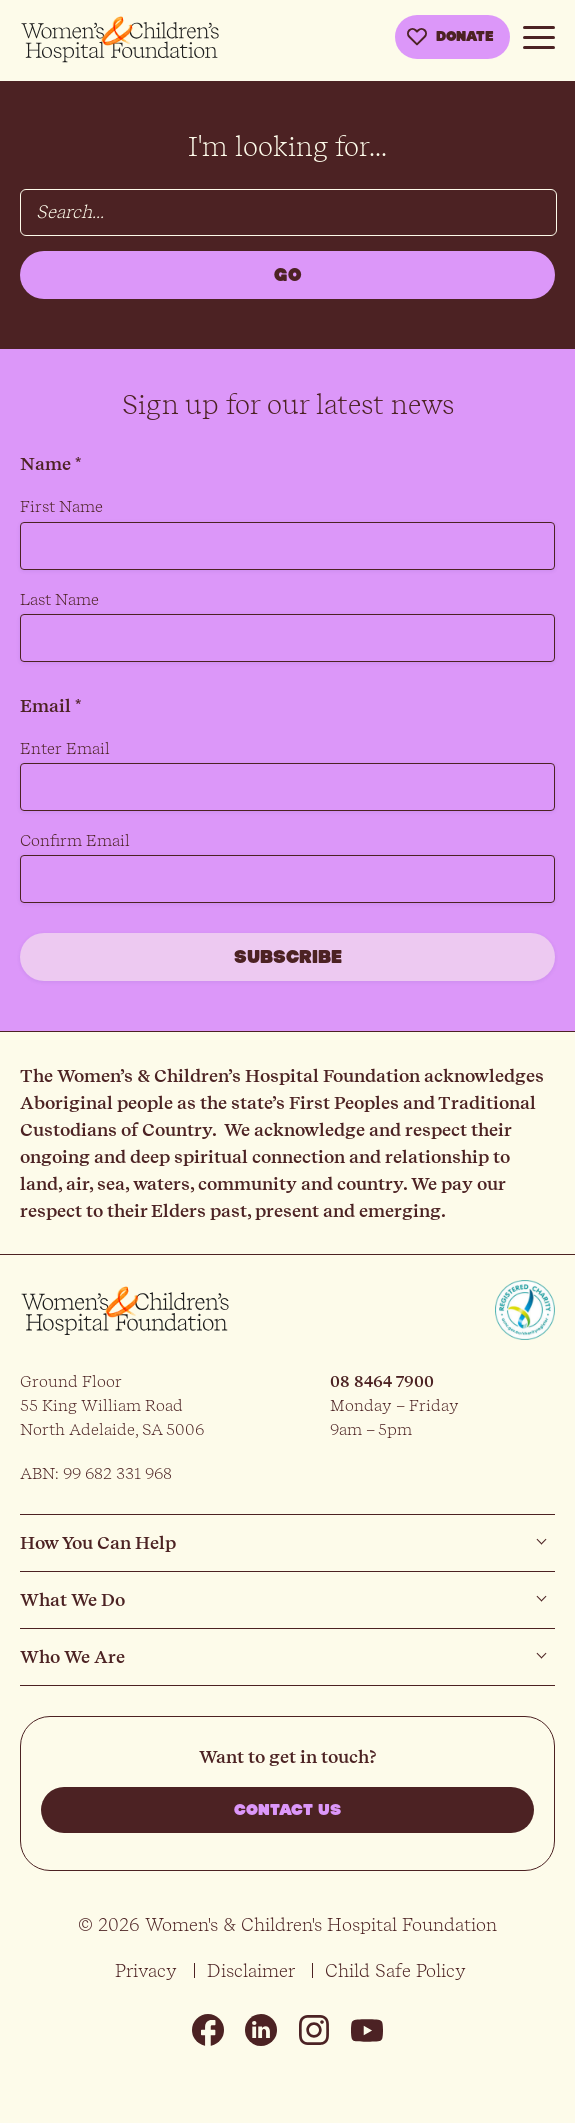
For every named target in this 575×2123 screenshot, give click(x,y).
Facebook (208, 2030)
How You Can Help (98, 1542)
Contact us (287, 1810)
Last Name (59, 599)
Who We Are (72, 1656)
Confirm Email (75, 840)
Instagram (314, 2030)
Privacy (146, 1970)
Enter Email (65, 748)
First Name (61, 506)
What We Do (72, 1599)
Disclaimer (251, 1970)
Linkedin (261, 2030)
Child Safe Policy (395, 1970)
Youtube (367, 2030)
